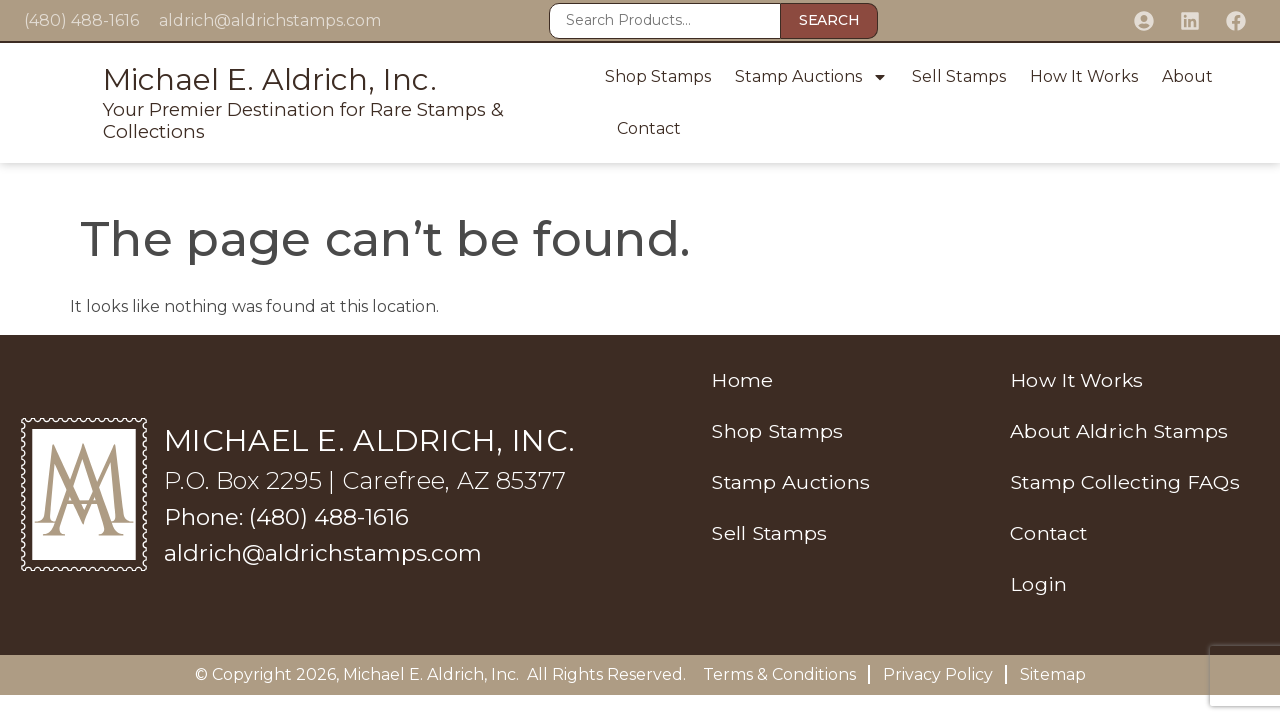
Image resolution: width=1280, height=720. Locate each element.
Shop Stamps (658, 76)
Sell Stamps (959, 76)
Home (731, 381)
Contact (649, 128)
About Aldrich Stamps (1117, 433)
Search (829, 20)
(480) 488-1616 (81, 20)
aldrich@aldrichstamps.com (270, 20)
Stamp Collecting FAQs (1122, 485)
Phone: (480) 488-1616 (292, 516)
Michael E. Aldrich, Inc (429, 674)
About (1187, 76)
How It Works (1084, 76)
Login (1034, 589)
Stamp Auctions (811, 77)
